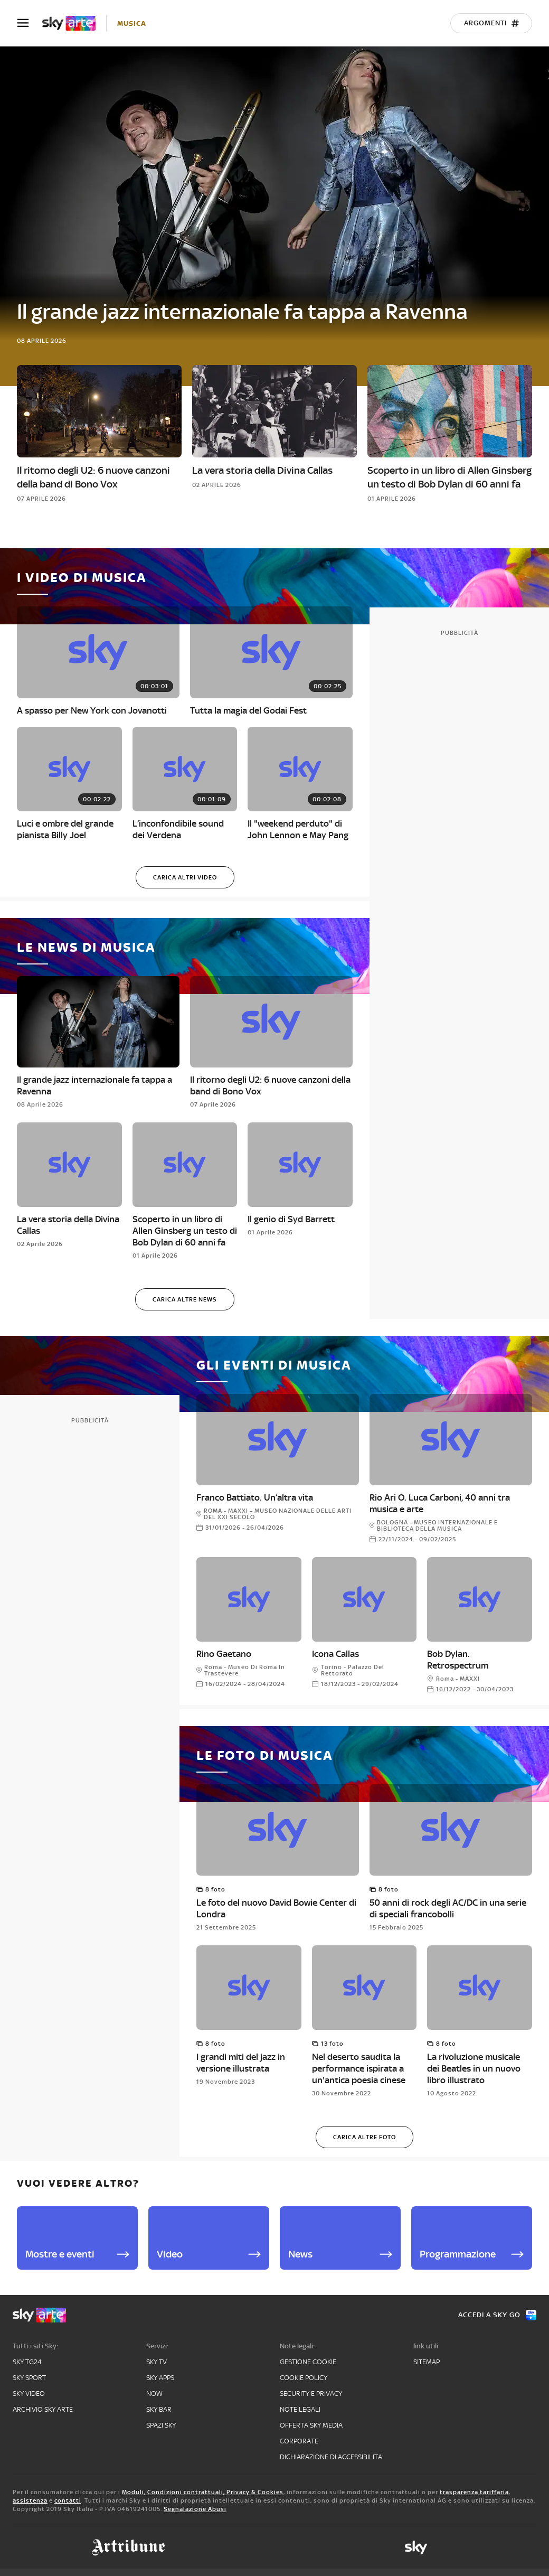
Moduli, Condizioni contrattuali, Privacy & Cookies (202, 2492)
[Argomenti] (491, 23)
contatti (67, 2500)
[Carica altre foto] (364, 2137)
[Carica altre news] (184, 1299)
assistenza (30, 2500)
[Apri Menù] (29, 23)
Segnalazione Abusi (195, 2509)
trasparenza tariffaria (474, 2492)
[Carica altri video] (185, 877)
